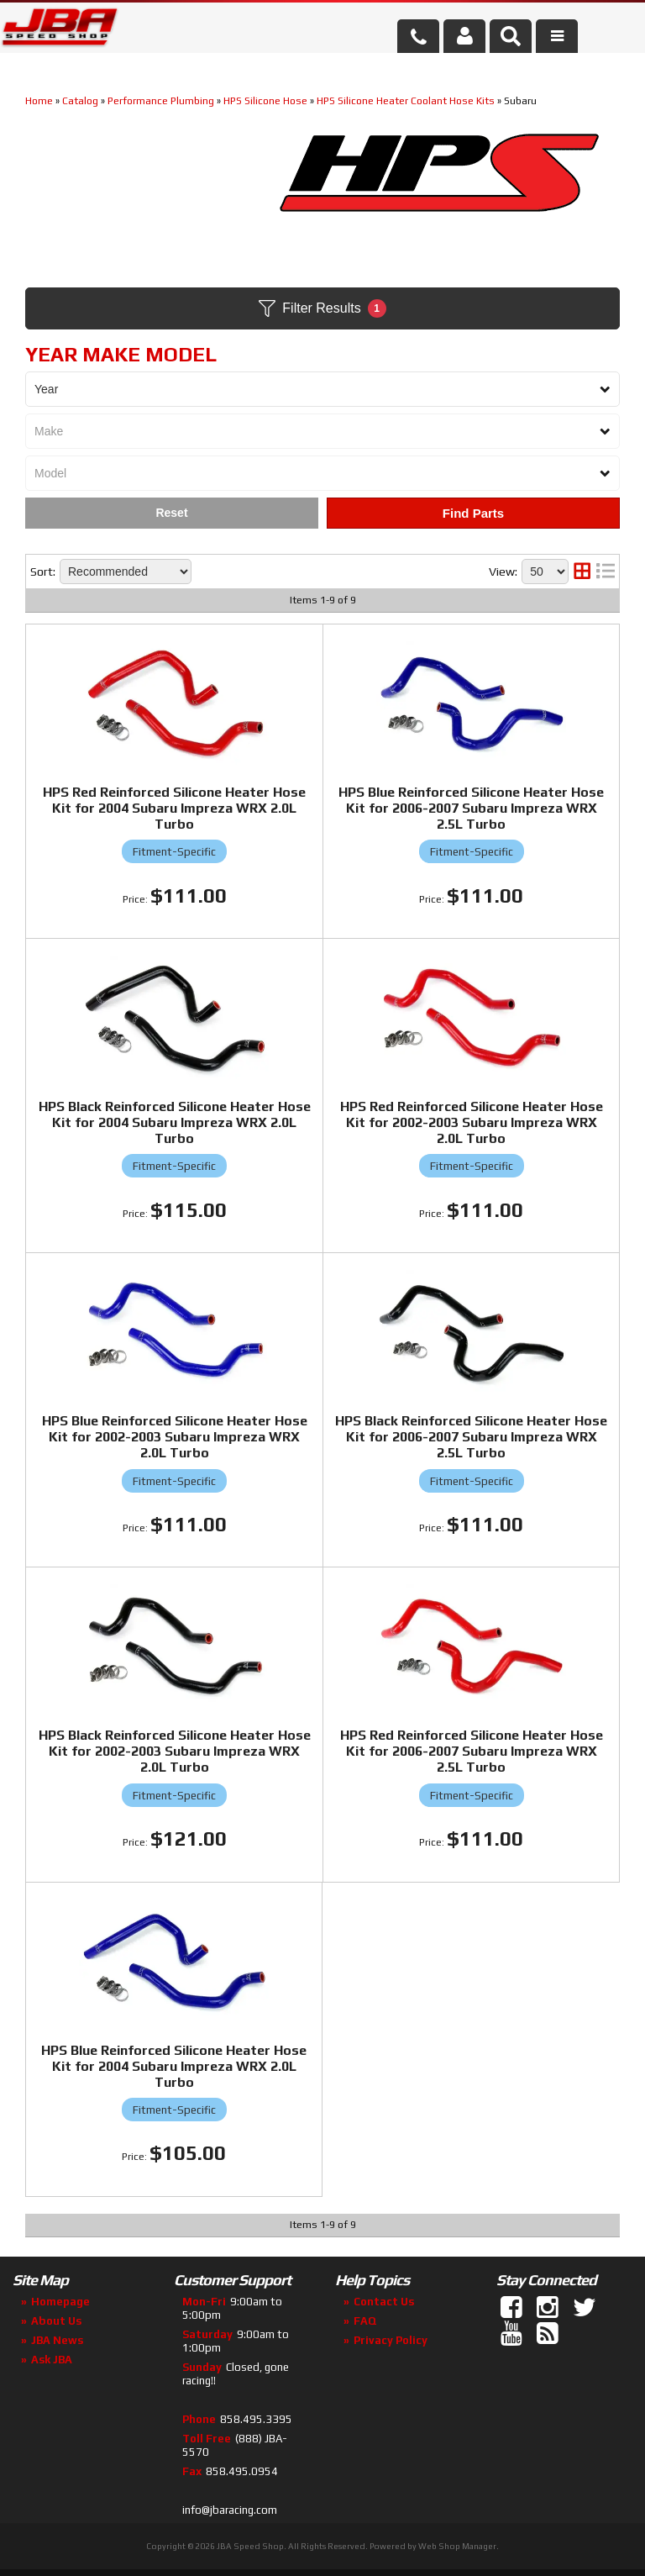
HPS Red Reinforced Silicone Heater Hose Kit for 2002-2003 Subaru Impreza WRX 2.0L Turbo (471, 1122)
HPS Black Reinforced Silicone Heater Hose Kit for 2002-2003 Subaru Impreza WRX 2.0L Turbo (175, 1751)
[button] (511, 36)
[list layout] (605, 571)
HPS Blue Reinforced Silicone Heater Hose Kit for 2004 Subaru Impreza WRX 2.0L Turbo (174, 2066)
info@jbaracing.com (229, 2510)
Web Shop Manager (457, 2546)
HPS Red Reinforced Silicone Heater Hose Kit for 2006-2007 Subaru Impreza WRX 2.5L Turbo (471, 1751)
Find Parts (473, 513)
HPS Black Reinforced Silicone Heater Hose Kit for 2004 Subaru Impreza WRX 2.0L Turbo (175, 1122)
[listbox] (322, 389)
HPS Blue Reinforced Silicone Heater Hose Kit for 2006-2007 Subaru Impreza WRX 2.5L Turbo (471, 808)
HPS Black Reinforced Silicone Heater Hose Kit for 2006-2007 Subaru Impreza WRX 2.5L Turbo (471, 1437)
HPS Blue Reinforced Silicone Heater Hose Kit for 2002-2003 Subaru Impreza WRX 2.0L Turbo (174, 1437)
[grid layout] (582, 571)
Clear (171, 513)
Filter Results (322, 308)
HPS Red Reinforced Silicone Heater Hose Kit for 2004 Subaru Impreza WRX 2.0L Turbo (174, 808)
